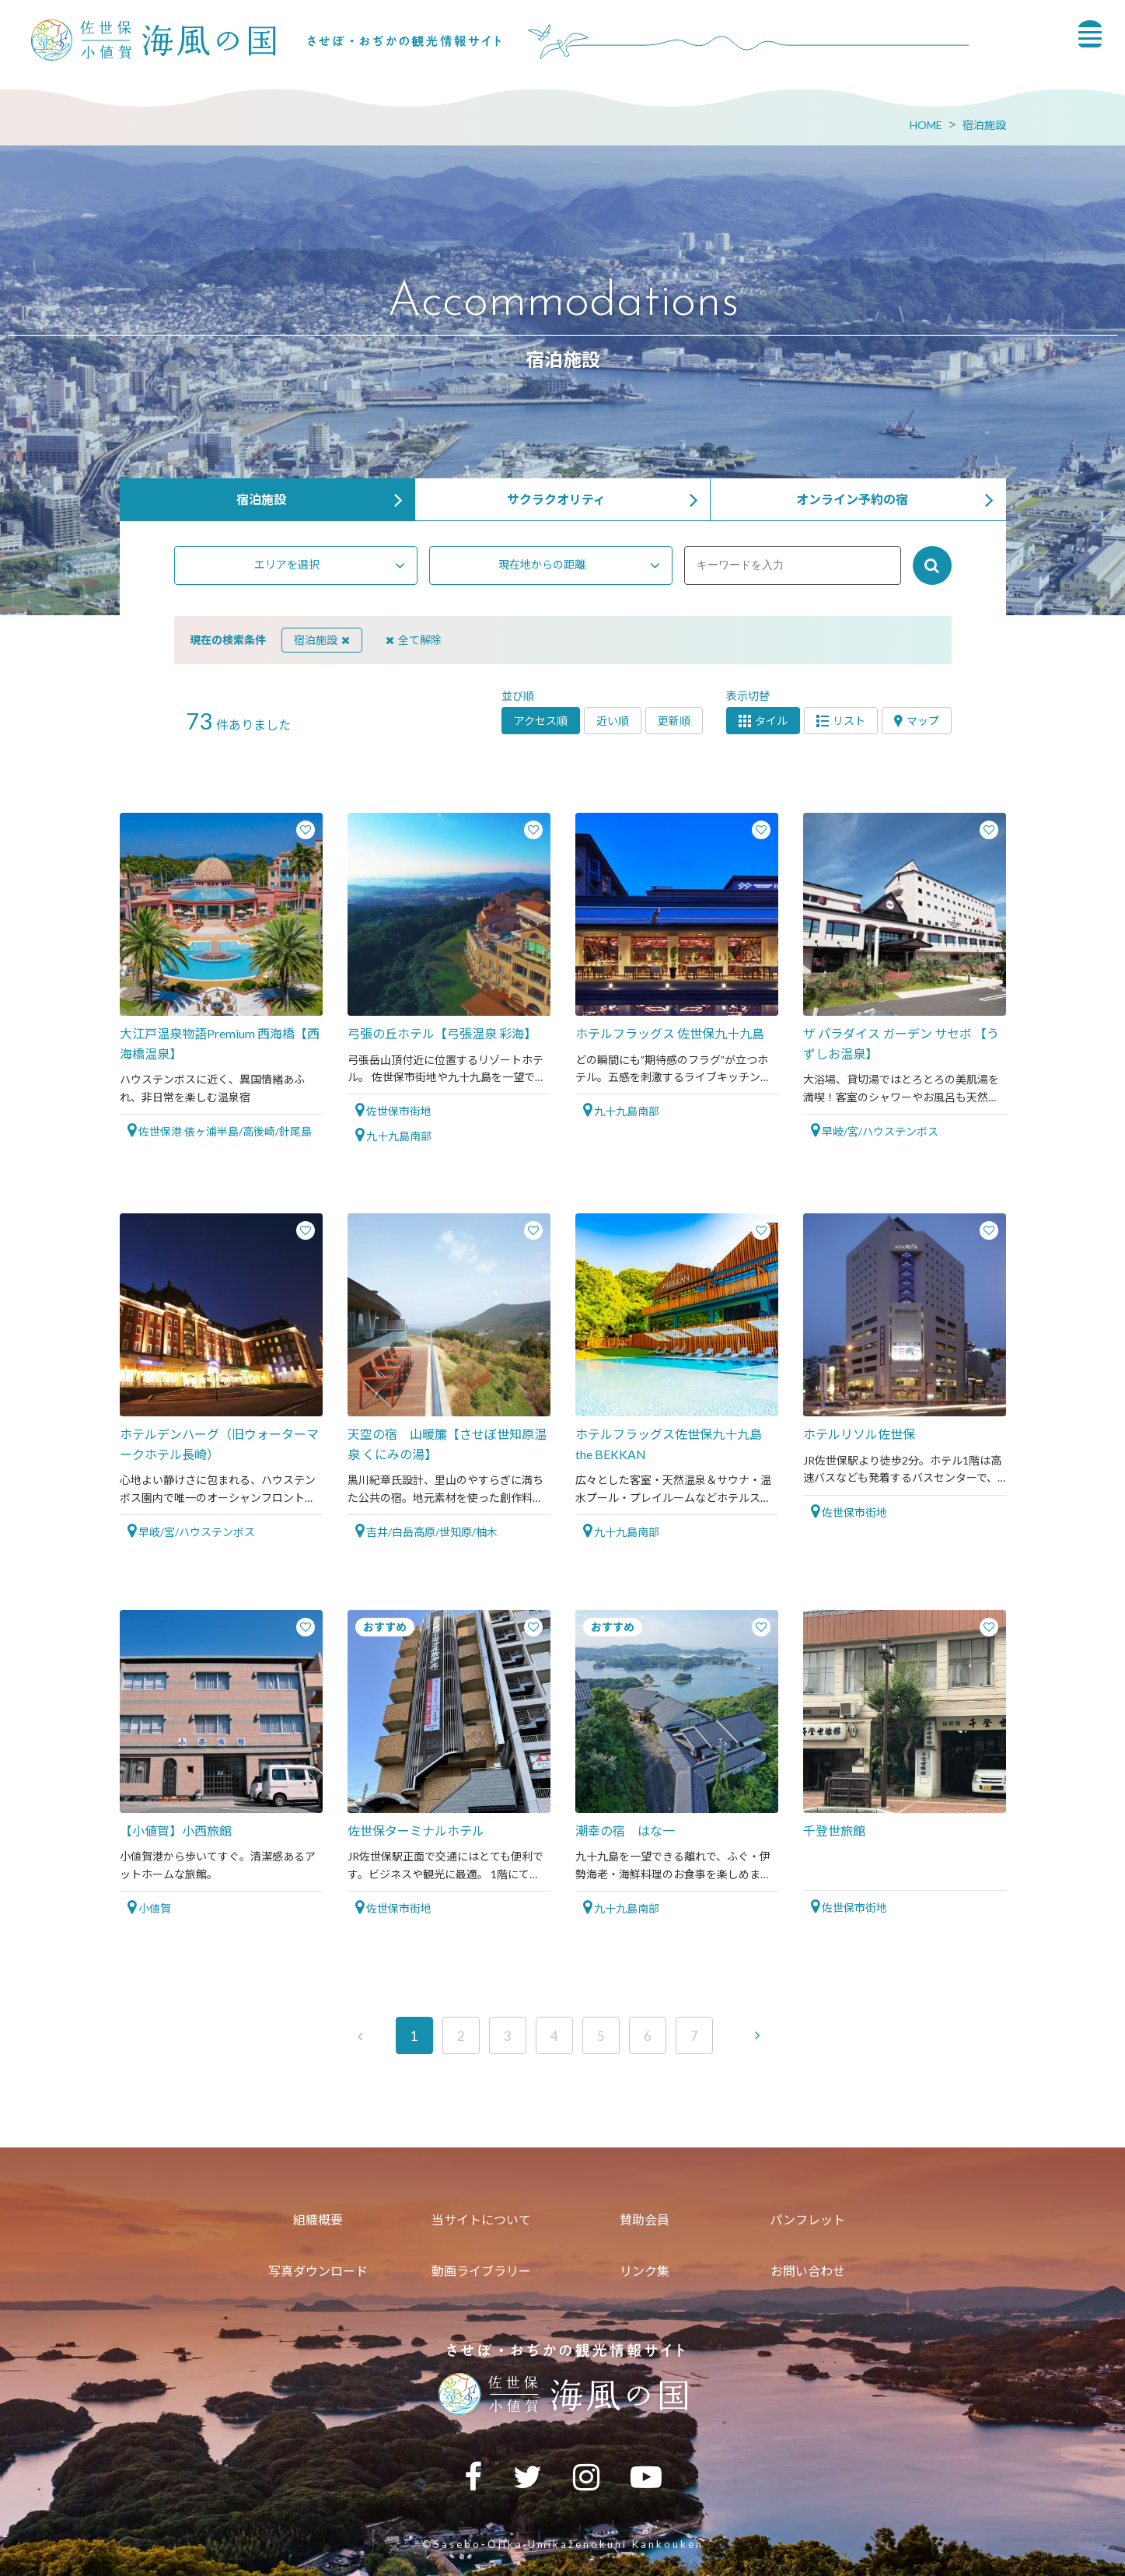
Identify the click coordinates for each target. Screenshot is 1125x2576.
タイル (763, 720)
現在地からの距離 (541, 564)
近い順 (612, 720)
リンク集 (644, 2270)
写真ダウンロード (318, 2270)
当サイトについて (481, 2219)
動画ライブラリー (481, 2270)
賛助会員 (644, 2219)
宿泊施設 (984, 124)
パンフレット (807, 2219)
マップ (916, 720)
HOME (926, 124)
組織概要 (318, 2219)
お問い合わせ (807, 2270)
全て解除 (414, 639)
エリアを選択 (287, 564)
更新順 (674, 720)
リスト (840, 720)
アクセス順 (541, 720)
